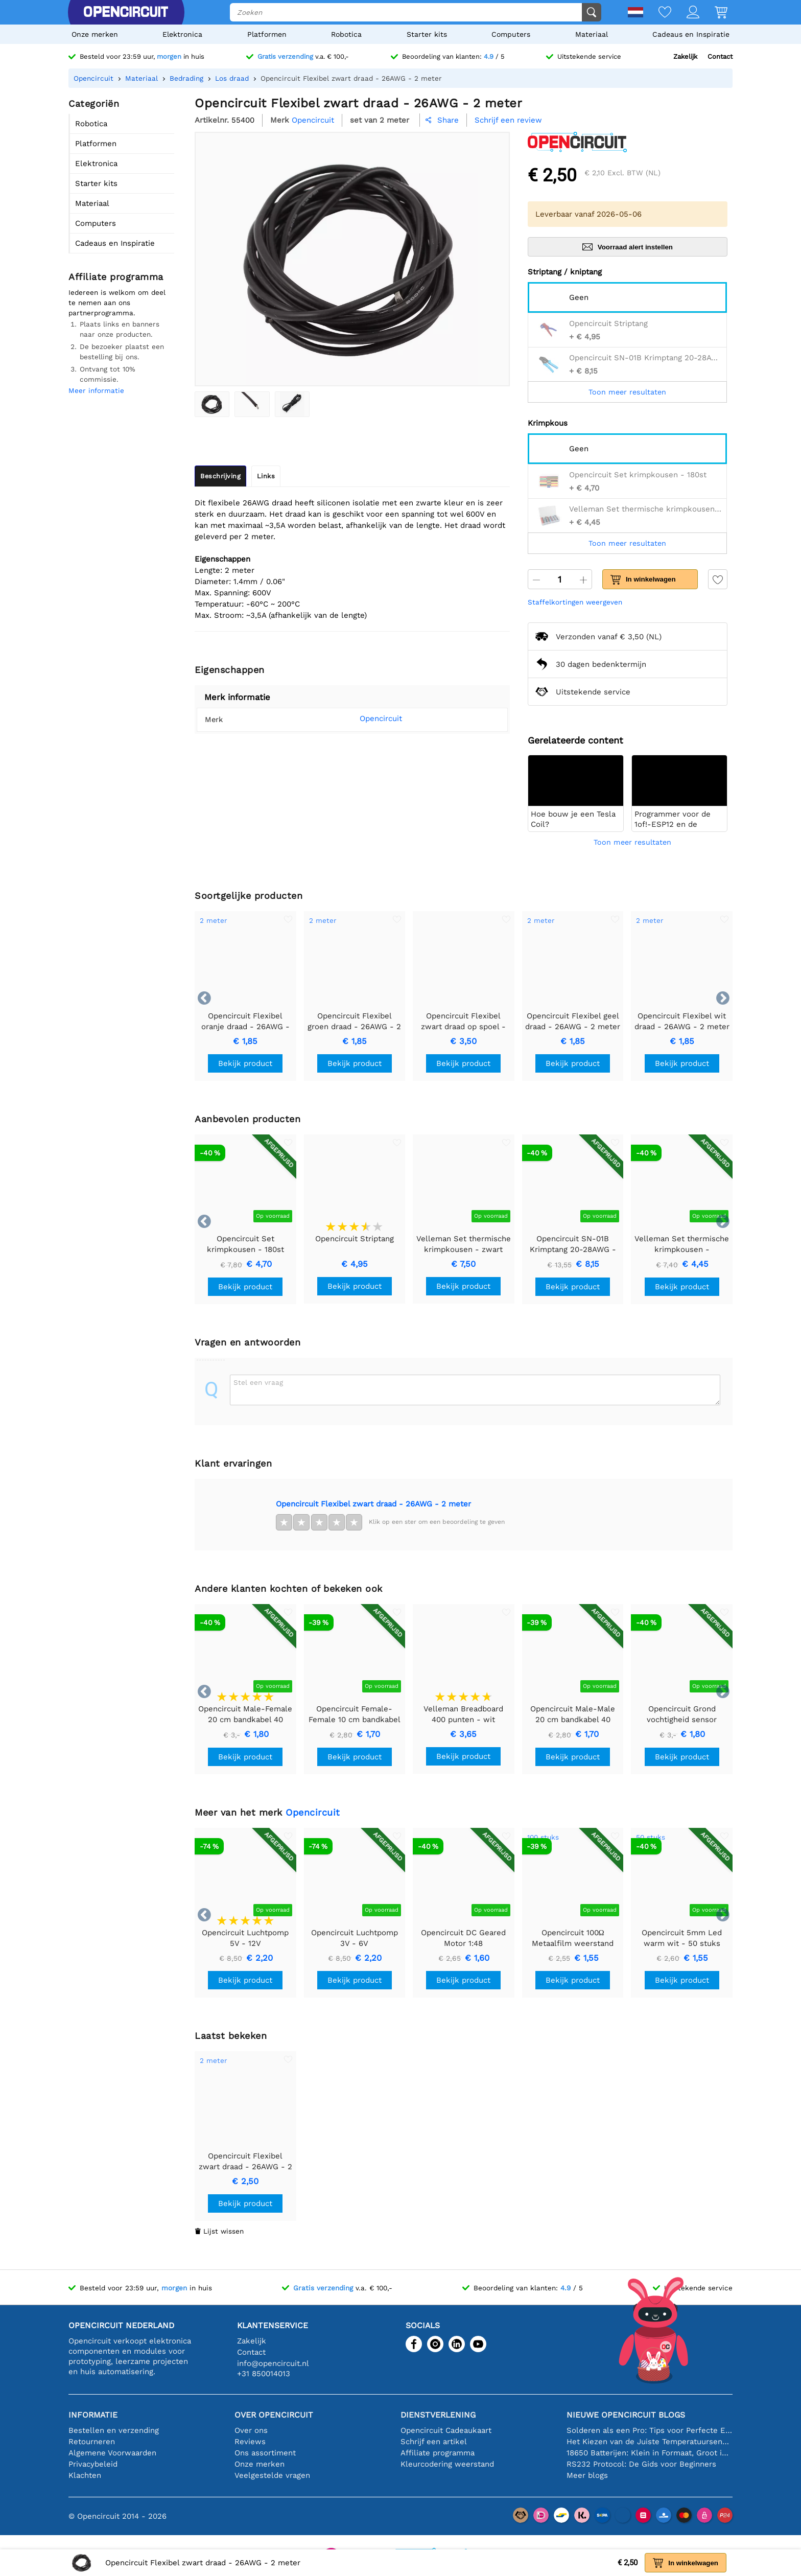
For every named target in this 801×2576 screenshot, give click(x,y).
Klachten (84, 2475)
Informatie (92, 2415)
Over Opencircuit (273, 2415)
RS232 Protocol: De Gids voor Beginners (641, 2464)
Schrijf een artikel (433, 2441)
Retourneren (91, 2441)
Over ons (251, 2430)
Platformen (267, 34)
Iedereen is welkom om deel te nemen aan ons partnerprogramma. (117, 302)
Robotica (346, 34)
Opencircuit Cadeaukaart (445, 2430)
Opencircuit (365, 718)
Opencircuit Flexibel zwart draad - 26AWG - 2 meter (373, 1504)
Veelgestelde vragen (272, 2475)
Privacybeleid (92, 2464)
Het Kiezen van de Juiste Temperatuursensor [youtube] (650, 2441)
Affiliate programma (437, 2452)
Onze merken (95, 34)
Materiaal (591, 34)
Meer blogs (587, 2475)
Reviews (250, 2441)
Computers (510, 34)
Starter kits (427, 34)
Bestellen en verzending (113, 2430)
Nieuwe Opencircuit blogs (626, 2415)
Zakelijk (685, 56)
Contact (720, 56)
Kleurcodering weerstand (447, 2464)
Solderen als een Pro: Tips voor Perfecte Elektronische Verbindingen (650, 2430)
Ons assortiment (265, 2452)
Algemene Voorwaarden (112, 2452)
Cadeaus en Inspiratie (690, 34)
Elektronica (182, 34)
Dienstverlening (438, 2415)
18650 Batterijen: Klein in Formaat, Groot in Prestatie (650, 2452)
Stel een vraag (258, 1382)
